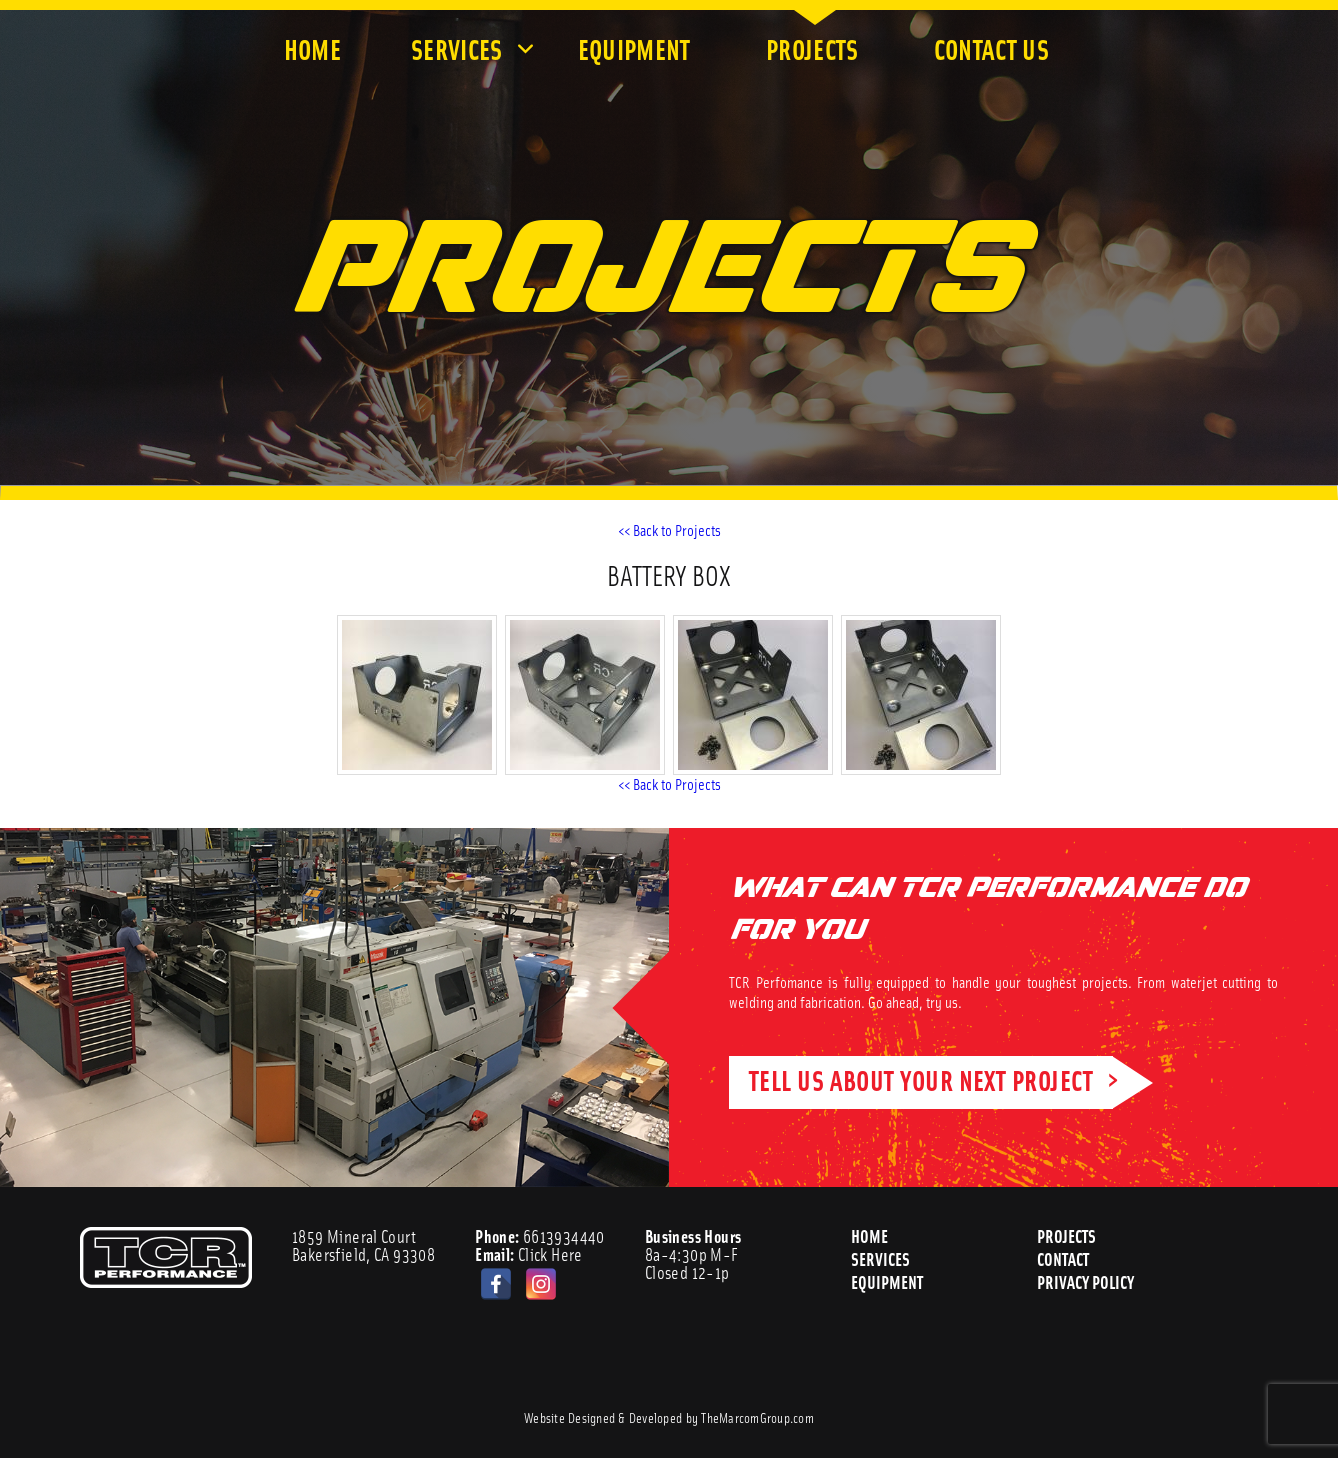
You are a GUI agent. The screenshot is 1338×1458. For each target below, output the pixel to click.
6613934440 (540, 1236)
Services (459, 48)
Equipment (637, 48)
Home (312, 48)
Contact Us (994, 48)
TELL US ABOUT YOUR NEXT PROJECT (921, 1079)
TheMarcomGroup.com (757, 1417)
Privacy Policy (1087, 1281)
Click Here (529, 1254)
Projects (815, 48)
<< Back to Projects (669, 529)
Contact (1063, 1258)
